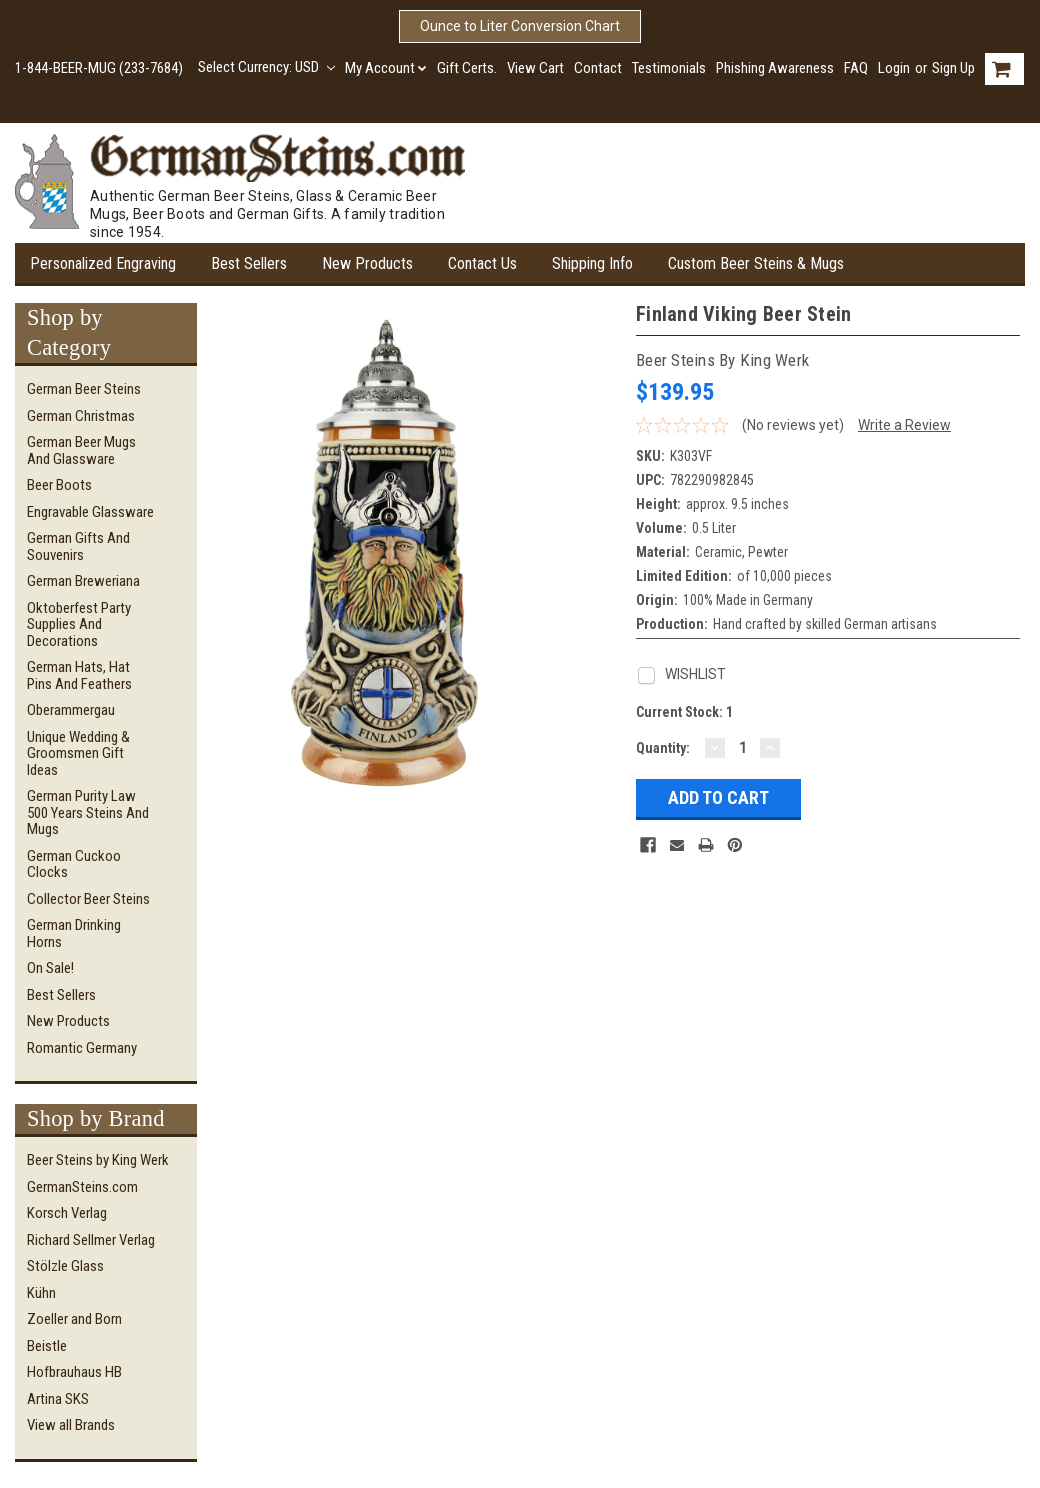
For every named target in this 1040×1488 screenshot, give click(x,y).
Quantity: (663, 748)
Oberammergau (71, 710)
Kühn (41, 1293)
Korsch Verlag (67, 1213)
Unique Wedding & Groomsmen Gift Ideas (78, 753)
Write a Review (904, 425)
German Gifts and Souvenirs (78, 546)
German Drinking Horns (74, 933)
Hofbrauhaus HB (74, 1372)
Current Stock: (684, 712)
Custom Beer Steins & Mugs (756, 263)
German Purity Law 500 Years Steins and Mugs (88, 812)
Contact (598, 68)
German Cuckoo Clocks (74, 864)
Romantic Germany (82, 1048)
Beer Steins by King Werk (98, 1160)
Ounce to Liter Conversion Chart (520, 26)
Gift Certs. (467, 68)
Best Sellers (249, 263)
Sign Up (953, 68)
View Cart (535, 68)
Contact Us (482, 263)
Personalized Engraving (103, 263)
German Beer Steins (84, 389)
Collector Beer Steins (88, 899)
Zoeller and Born (74, 1319)
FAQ (856, 68)
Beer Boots (59, 485)
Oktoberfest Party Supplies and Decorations (79, 624)
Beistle (47, 1346)
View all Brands (71, 1425)
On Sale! (50, 968)
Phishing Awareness (775, 68)
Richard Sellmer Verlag (91, 1240)
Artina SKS (58, 1399)
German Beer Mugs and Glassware (81, 450)
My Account (386, 68)
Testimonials (669, 68)
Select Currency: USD (266, 67)
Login (894, 68)
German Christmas (81, 416)
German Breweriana (83, 581)
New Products (367, 263)
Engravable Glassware (90, 512)
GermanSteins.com (82, 1187)
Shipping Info (592, 263)
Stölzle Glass (65, 1266)
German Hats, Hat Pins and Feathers (79, 675)
